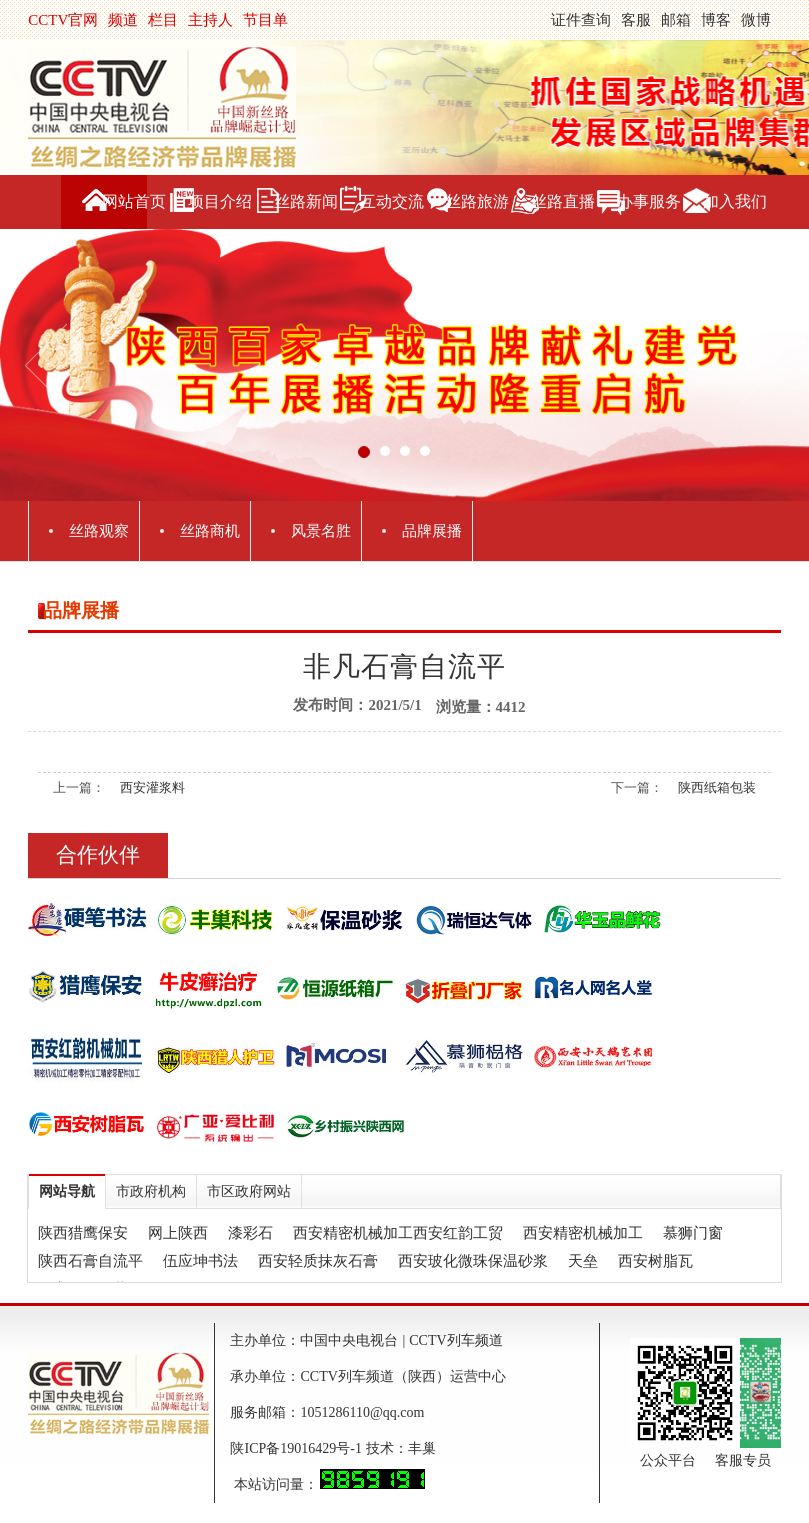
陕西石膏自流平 (90, 1261)
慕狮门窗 (693, 1233)
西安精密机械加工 (583, 1233)
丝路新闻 (306, 201)
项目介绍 (220, 201)
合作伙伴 (98, 855)
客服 (636, 20)
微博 (756, 20)
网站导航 (67, 1191)
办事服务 (649, 201)
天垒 (583, 1261)
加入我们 (735, 201)
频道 (123, 20)
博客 (716, 20)
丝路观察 (99, 531)
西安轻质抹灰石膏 (318, 1261)
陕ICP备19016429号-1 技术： (318, 1448)
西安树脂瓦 (655, 1261)
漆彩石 (250, 1233)
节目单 (265, 20)
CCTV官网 (63, 20)
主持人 (210, 20)
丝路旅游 (477, 201)
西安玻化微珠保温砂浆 (473, 1261)
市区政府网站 (249, 1191)
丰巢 (422, 1448)
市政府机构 (151, 1191)
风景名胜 (321, 531)
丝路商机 (210, 531)
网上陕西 (178, 1233)
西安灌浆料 (152, 787)
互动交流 (392, 201)
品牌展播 (432, 531)
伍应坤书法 (200, 1261)
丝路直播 (563, 201)
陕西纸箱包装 (717, 787)
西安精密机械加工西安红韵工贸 (398, 1233)
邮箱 (676, 20)
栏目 (163, 20)
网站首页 (134, 201)
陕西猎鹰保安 (83, 1233)
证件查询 (581, 20)
